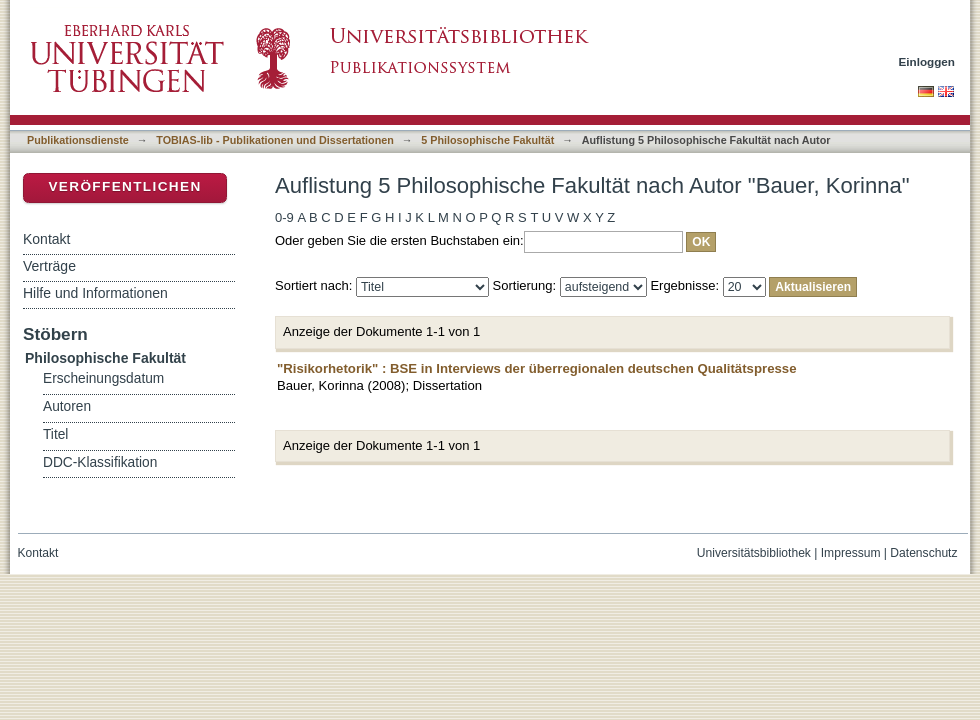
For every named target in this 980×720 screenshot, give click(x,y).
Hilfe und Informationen (95, 293)
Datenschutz (923, 553)
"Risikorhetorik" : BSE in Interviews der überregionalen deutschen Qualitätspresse (537, 368)
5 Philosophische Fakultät (487, 140)
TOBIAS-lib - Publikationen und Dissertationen (275, 140)
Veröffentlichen (124, 186)
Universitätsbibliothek (754, 553)
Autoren (67, 406)
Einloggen (927, 61)
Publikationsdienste (78, 140)
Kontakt (46, 239)
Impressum (851, 553)
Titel (55, 434)
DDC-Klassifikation (100, 462)
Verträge (49, 266)
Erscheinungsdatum (103, 378)
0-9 (284, 217)
